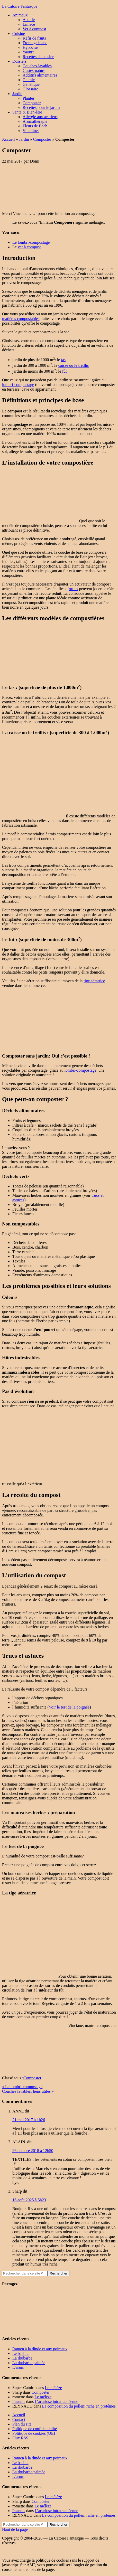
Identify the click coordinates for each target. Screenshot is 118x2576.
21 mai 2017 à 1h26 (28, 2120)
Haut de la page (15, 2529)
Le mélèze (53, 2387)
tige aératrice (94, 981)
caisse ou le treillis (73, 365)
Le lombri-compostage (31, 242)
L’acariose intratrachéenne (56, 2401)
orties (73, 589)
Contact (18, 2419)
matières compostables (20, 318)
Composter (42, 139)
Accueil (8, 139)
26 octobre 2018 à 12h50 (32, 2150)
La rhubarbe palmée (28, 2363)
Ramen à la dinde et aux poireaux (39, 2349)
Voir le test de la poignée (69, 1707)
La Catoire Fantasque (19, 6)
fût (64, 371)
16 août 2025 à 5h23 (29, 2200)
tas (63, 359)
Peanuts (18, 2401)
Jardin (24, 139)
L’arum (18, 2367)
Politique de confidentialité (34, 2429)
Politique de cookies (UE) (33, 2433)
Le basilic (20, 2353)
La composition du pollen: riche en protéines (79, 2406)
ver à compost (29, 247)
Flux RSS (20, 2438)
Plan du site (22, 2424)
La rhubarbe (22, 2358)
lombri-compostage (18, 384)
